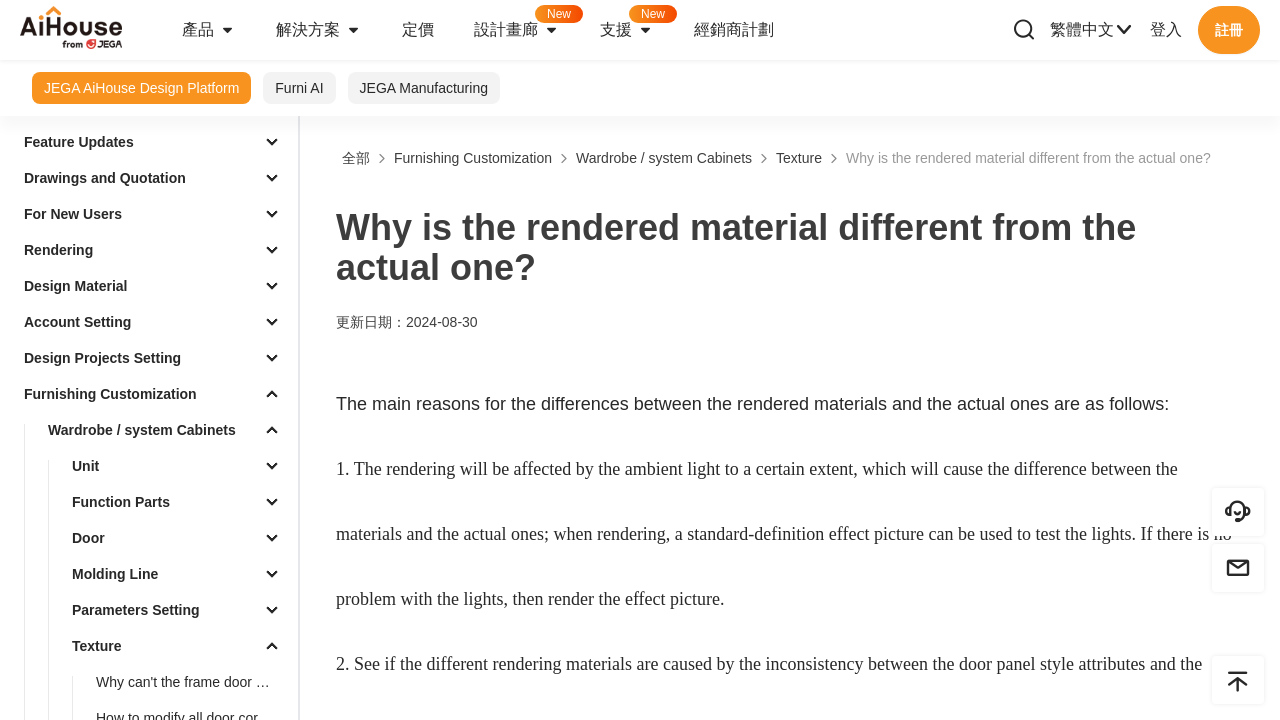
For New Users (73, 214)
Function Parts (121, 502)
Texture (97, 646)
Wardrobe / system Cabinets (142, 430)
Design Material (75, 286)
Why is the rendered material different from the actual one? (1028, 158)
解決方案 (319, 30)
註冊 (1229, 30)
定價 (418, 29)
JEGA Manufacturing (424, 88)
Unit (85, 466)
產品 (209, 30)
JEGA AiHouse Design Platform (141, 88)
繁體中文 (1092, 30)
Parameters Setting (136, 610)
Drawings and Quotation (105, 178)
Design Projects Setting (102, 358)
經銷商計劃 (734, 29)
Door (88, 538)
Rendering (58, 250)
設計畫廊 (527, 23)
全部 (356, 158)
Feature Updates (79, 142)
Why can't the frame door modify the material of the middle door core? (193, 682)
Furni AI (299, 88)
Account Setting (77, 322)
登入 (1166, 29)
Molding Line (115, 574)
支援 (637, 23)
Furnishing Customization (110, 394)
